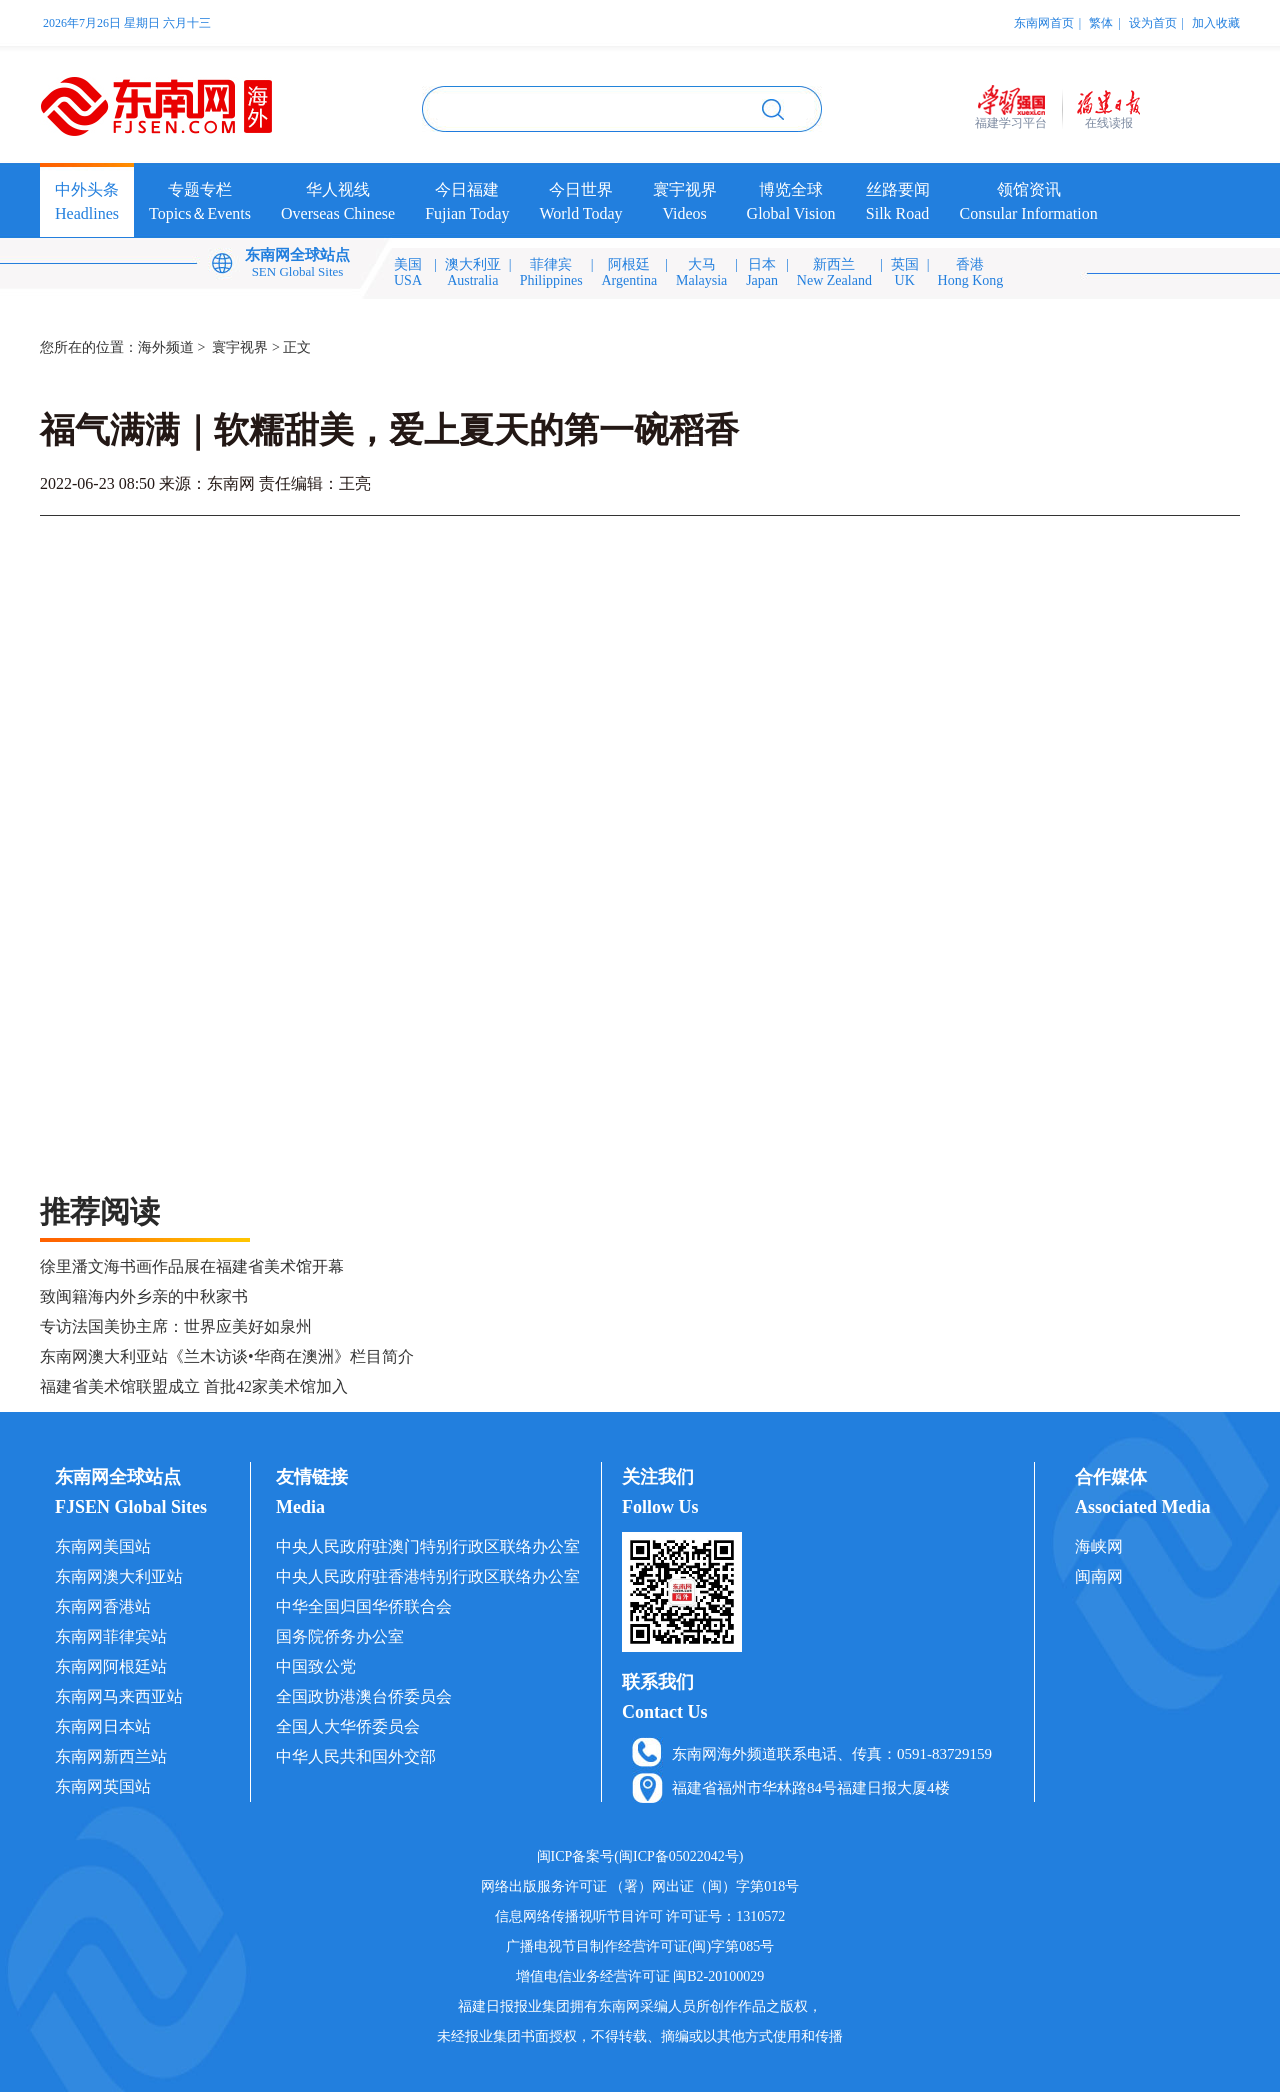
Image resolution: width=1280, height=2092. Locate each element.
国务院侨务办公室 (340, 1636)
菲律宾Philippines (551, 272)
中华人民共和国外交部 (356, 1756)
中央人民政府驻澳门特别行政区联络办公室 (428, 1546)
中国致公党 (316, 1666)
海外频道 (166, 347)
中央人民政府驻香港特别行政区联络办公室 (428, 1576)
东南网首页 (1044, 23)
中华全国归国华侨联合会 (364, 1606)
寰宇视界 (240, 347)
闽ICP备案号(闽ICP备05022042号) (640, 1856)
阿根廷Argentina (629, 272)
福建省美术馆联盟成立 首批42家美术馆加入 (194, 1386)
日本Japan (762, 272)
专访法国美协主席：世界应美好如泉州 (176, 1326)
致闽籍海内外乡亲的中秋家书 (144, 1296)
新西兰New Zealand (834, 272)
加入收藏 (1216, 23)
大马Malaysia (701, 272)
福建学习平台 (1011, 123)
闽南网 (1099, 1576)
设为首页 (1153, 23)
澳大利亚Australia (473, 272)
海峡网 (1099, 1546)
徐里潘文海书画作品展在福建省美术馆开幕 (192, 1266)
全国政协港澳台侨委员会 (364, 1696)
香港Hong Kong (971, 272)
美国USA (408, 272)
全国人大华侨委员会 (348, 1726)
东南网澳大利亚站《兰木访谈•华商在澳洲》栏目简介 (227, 1356)
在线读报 (1109, 123)
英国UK (905, 272)
